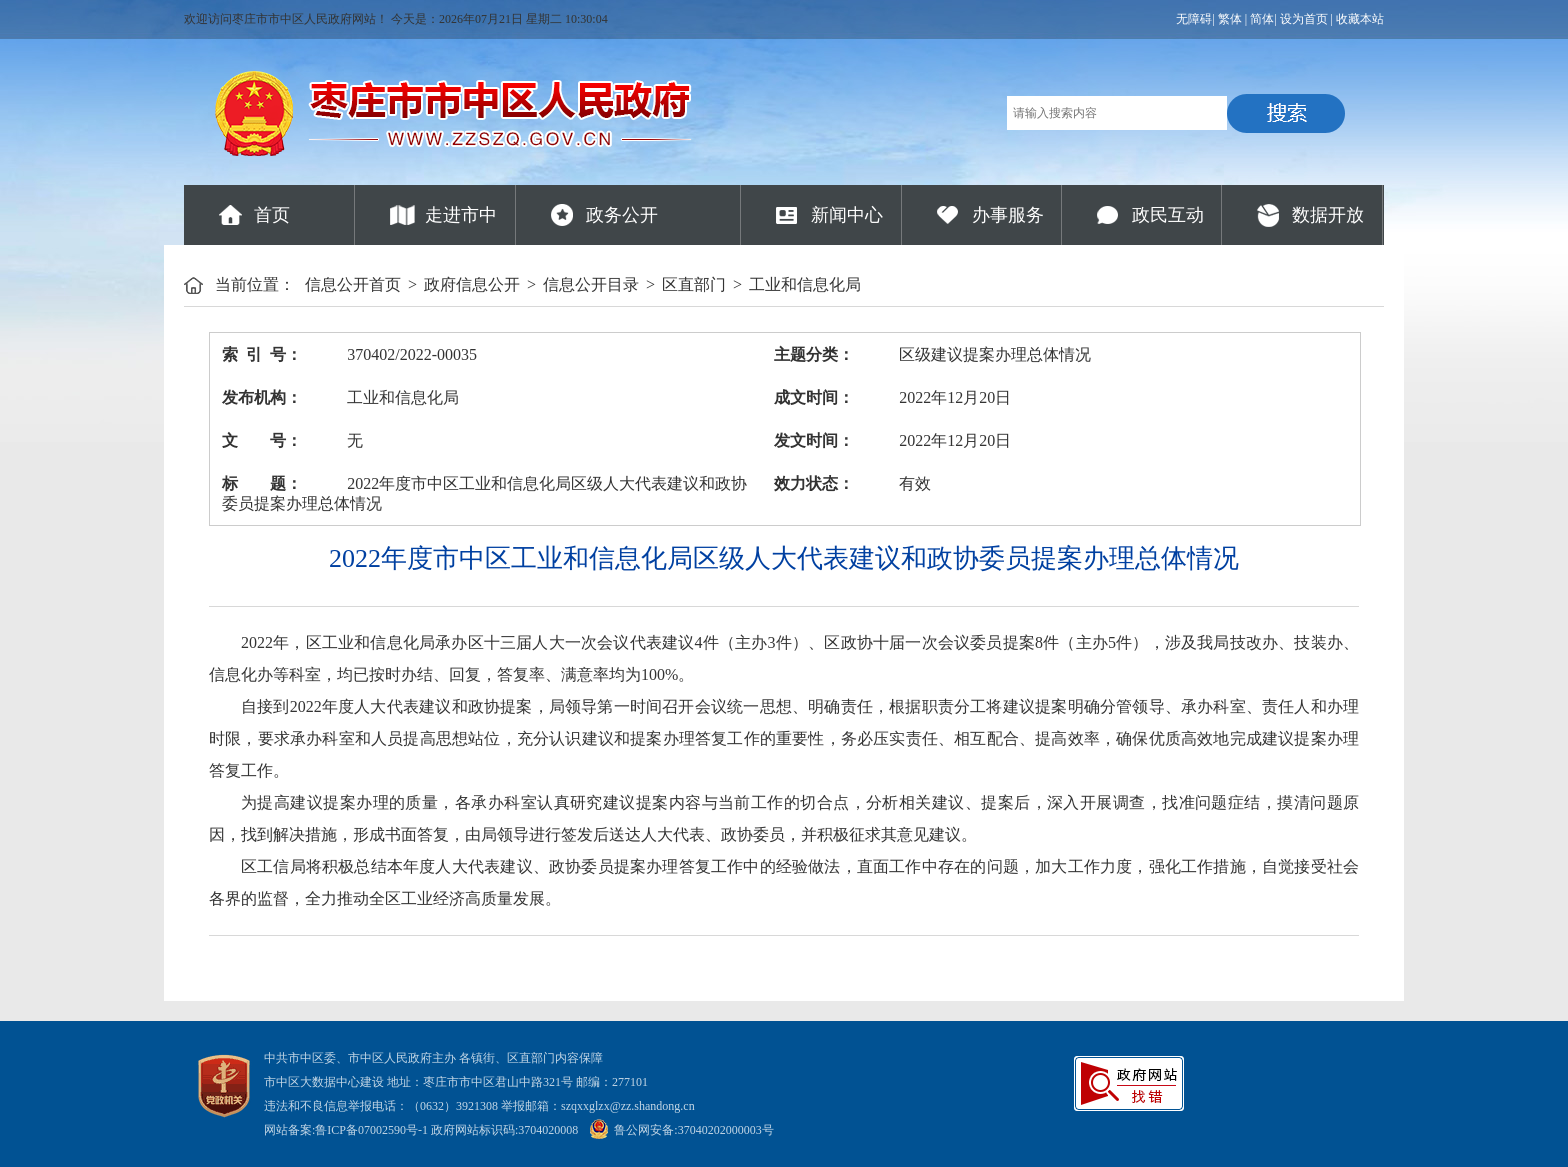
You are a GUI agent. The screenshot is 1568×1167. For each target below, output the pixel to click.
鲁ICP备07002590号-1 (371, 1130)
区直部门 (694, 284)
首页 (272, 215)
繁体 (1230, 19)
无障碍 (1194, 19)
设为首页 (1304, 19)
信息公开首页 (353, 284)
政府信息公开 (472, 284)
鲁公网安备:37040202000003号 (681, 1130)
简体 (1262, 19)
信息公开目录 (591, 284)
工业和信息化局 (805, 284)
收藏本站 (1360, 19)
